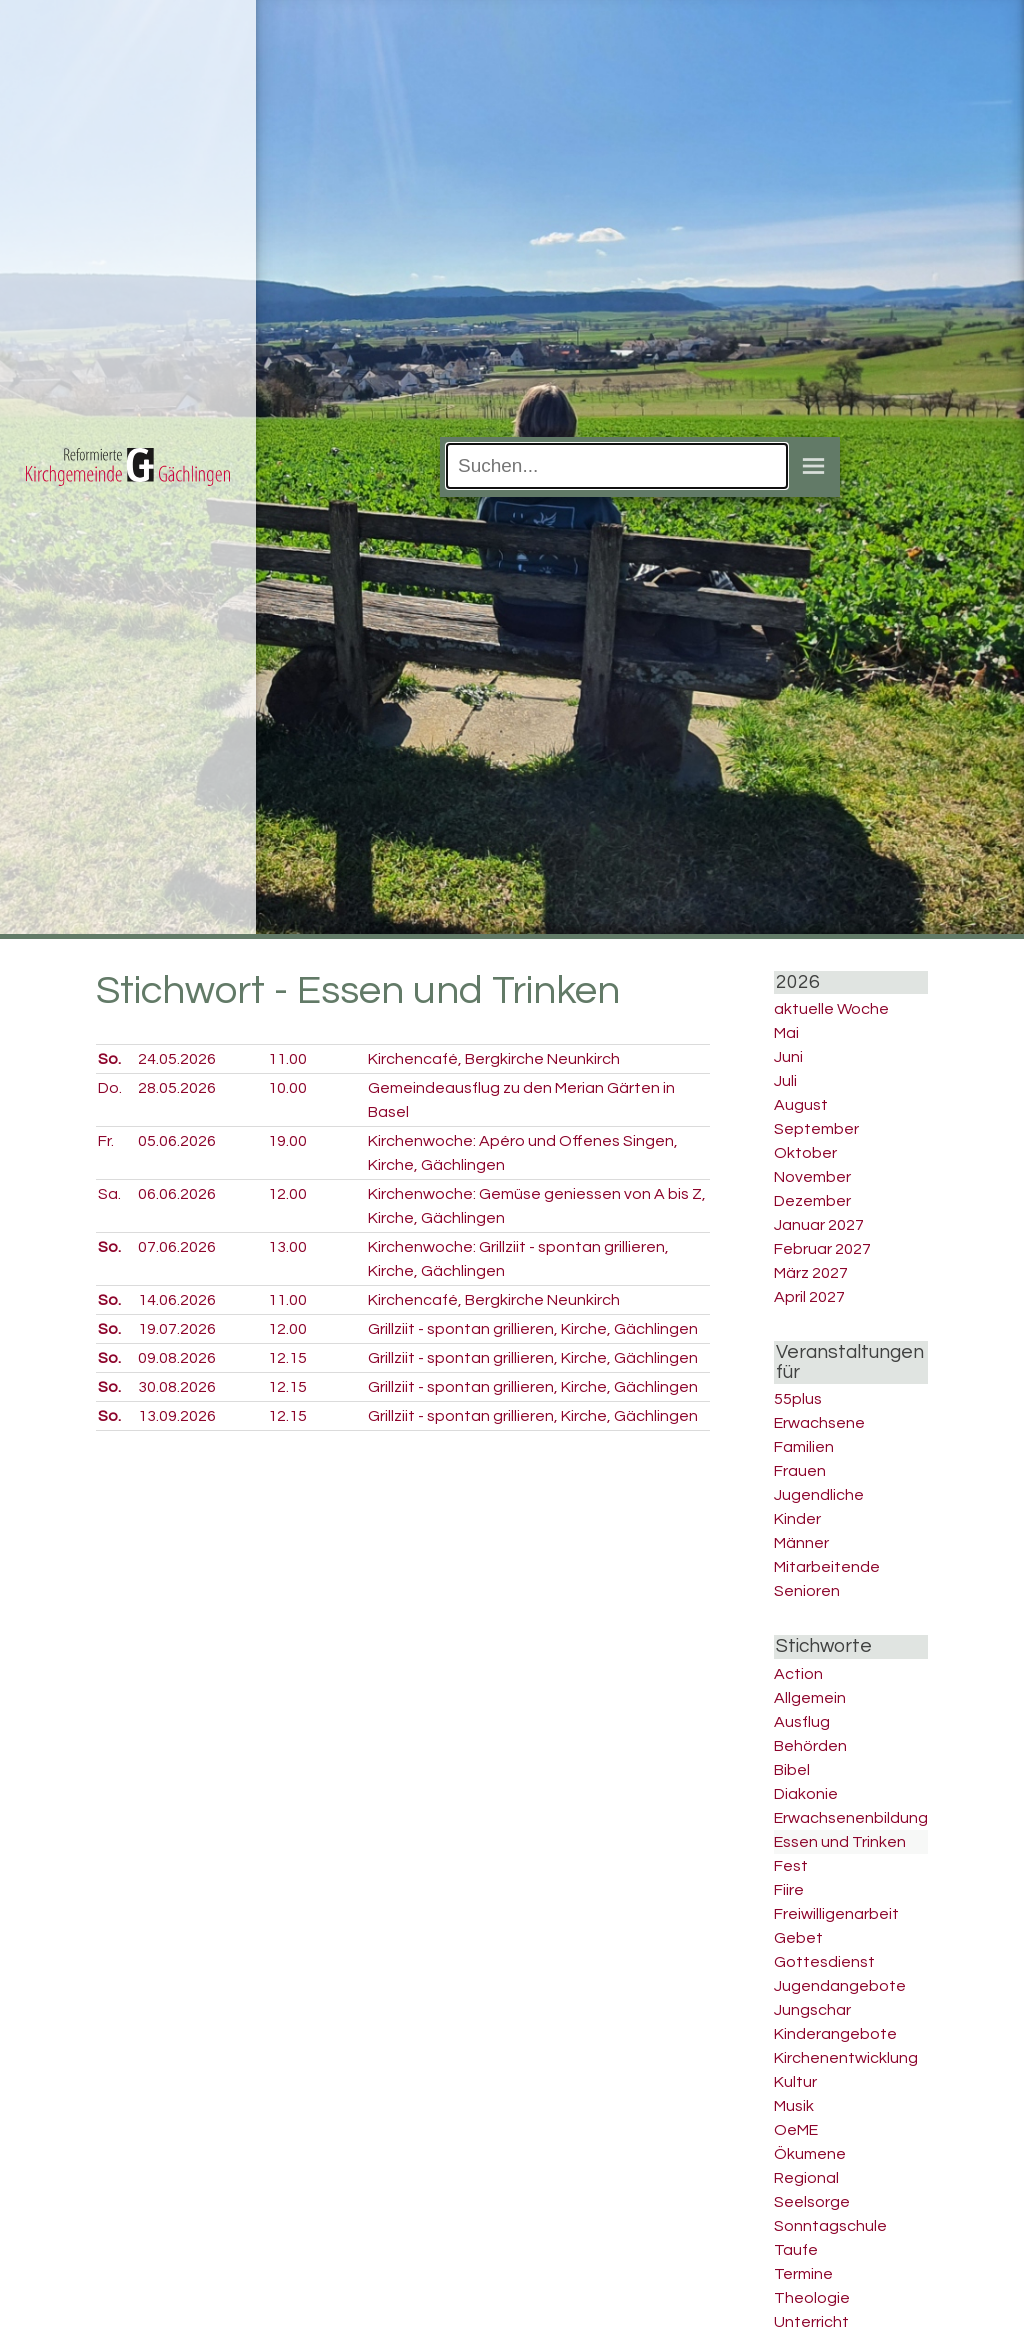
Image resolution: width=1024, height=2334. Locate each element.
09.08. (177, 1358)
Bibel (792, 1770)
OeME (796, 2130)
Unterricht (811, 2322)
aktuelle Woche (831, 1009)
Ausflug (802, 1722)
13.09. (177, 1416)
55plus (798, 1399)
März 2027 (811, 1273)
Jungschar (812, 2010)
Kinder (797, 1519)
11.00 (287, 1059)
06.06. (177, 1194)
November (812, 1177)
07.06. (177, 1247)
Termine (803, 2274)
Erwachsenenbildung (851, 1818)
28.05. (177, 1088)
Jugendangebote (840, 1986)
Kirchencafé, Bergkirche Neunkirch (494, 1059)
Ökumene (810, 2154)
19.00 (287, 1141)
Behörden (810, 1746)
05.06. (177, 1141)
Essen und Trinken (840, 1842)
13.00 (287, 1247)
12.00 (287, 1194)
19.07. (177, 1329)
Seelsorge (812, 2202)
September (816, 1129)
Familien (804, 1447)
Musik (794, 2106)
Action (798, 1674)
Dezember (812, 1201)
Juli (785, 1081)
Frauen (800, 1471)
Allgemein (810, 1698)
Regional (806, 2178)
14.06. (177, 1300)
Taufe (796, 2250)
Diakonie (806, 1794)
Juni (788, 1057)
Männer (801, 1543)
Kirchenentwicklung (846, 2058)
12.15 (287, 1358)
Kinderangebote (835, 2034)
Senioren (807, 1591)
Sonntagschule (830, 2226)
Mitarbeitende (827, 1567)
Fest (791, 1866)
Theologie (812, 2298)
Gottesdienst (824, 1962)
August (801, 1105)
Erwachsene (819, 1423)
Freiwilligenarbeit (836, 1914)
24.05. (177, 1059)
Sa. (109, 1194)
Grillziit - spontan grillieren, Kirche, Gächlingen (533, 1329)
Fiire (789, 1890)
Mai (786, 1033)
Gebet (798, 1938)
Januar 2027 (819, 1225)
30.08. (177, 1387)
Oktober (805, 1153)
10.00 (287, 1088)
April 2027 (809, 1297)
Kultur (795, 2082)
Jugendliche (819, 1495)
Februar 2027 (822, 1249)
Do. (110, 1088)
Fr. (106, 1141)
